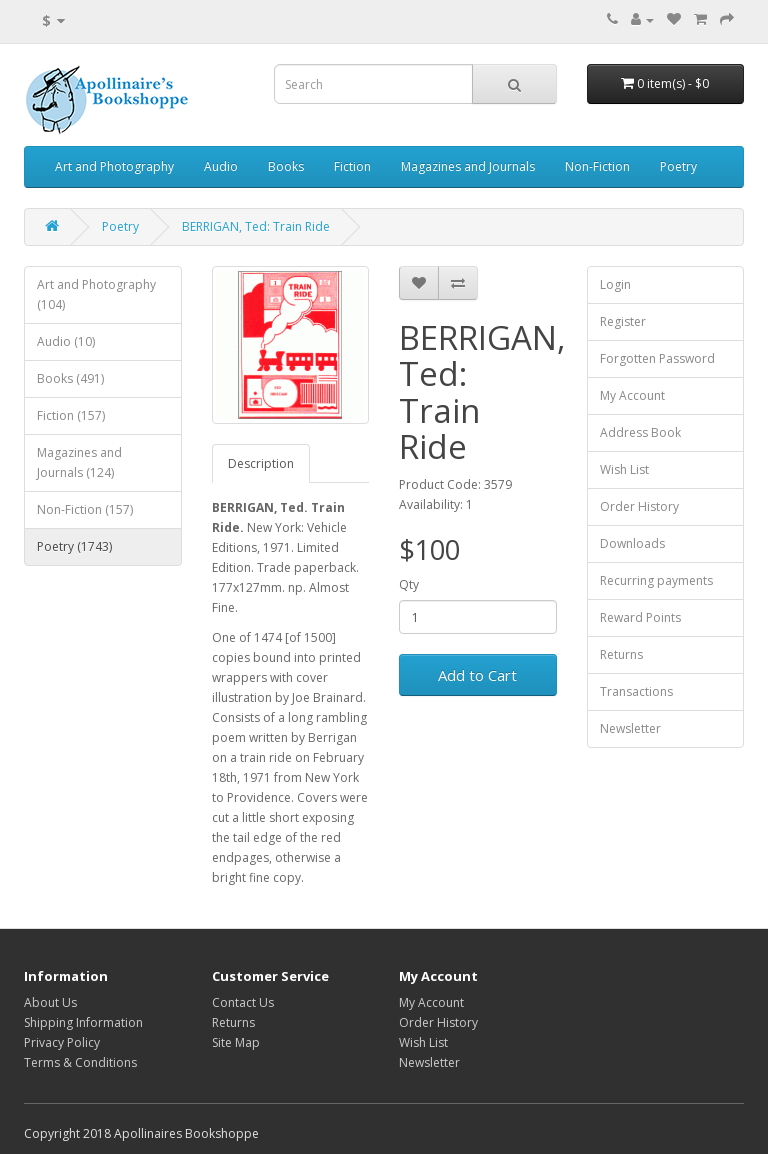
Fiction (352, 166)
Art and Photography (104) (96, 294)
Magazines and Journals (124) (79, 462)
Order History (639, 506)
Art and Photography (114, 166)
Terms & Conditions (80, 1062)
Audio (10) (66, 341)
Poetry (678, 166)
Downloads (632, 543)
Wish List (624, 469)
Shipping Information (83, 1022)
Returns (621, 654)
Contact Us (243, 1002)
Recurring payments (656, 580)
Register (623, 321)
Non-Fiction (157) (85, 509)
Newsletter (630, 728)
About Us (50, 1002)
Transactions (636, 691)
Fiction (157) (71, 415)
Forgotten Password (657, 358)
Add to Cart (477, 675)
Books (286, 166)
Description (261, 463)
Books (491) (70, 378)
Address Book (640, 432)
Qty (409, 584)
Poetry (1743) (74, 546)
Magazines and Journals (468, 166)
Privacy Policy (62, 1042)
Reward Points (640, 617)
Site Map (236, 1042)
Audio (221, 166)
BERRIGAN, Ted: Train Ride (256, 226)
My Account (632, 395)
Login (615, 284)
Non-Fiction (597, 166)
